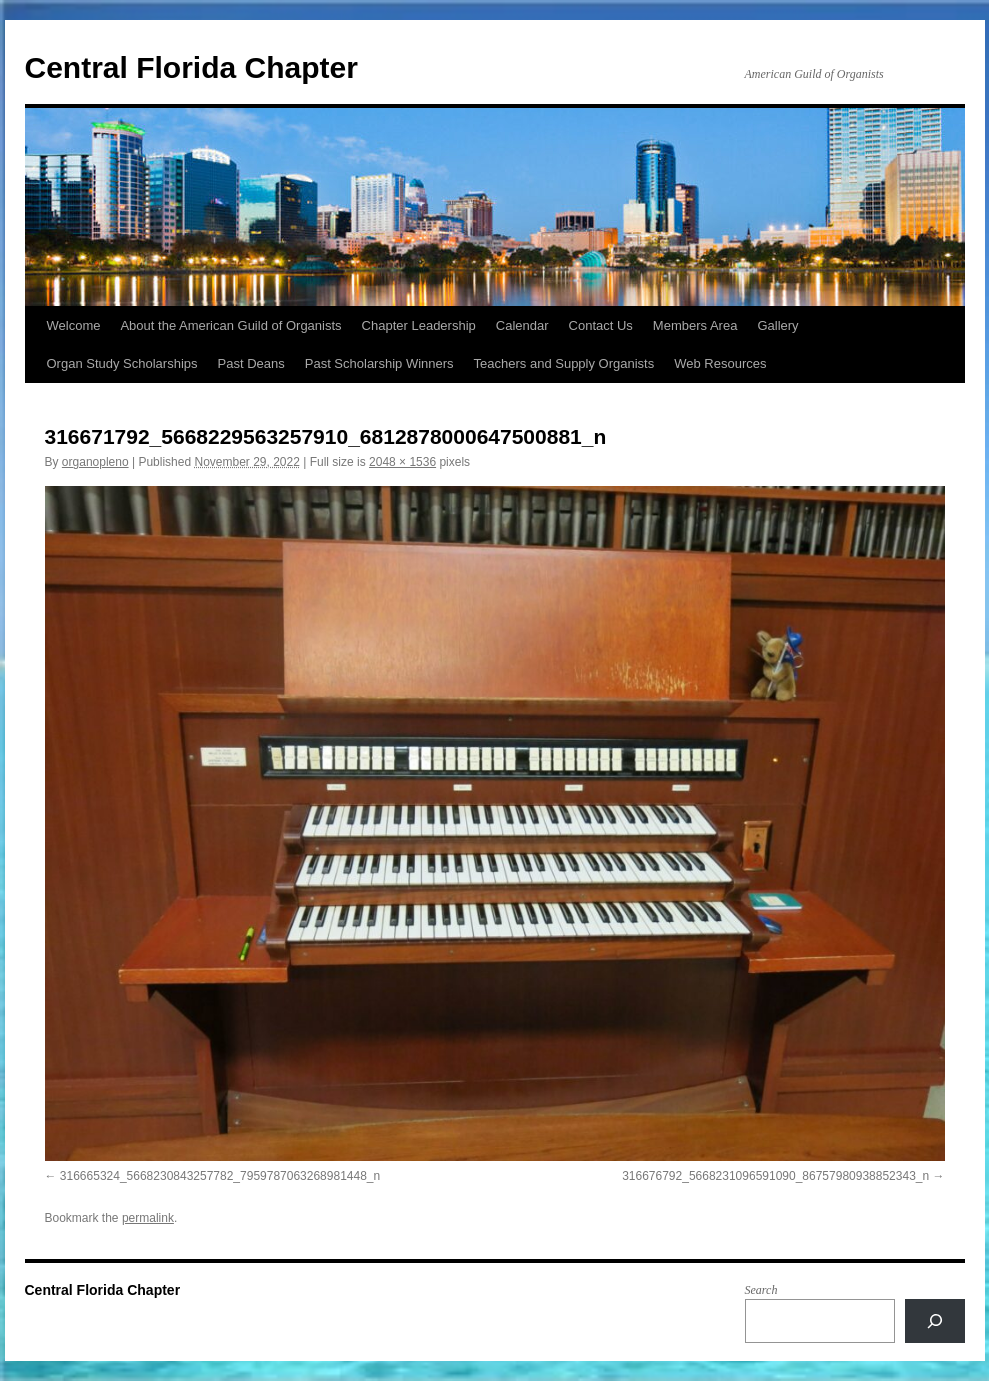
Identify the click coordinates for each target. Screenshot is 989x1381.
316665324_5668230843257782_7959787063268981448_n (220, 1176)
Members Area (695, 325)
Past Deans (251, 363)
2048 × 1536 (402, 462)
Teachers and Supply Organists (564, 363)
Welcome (74, 325)
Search (761, 1290)
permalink (148, 1218)
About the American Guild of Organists (230, 325)
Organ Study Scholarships (122, 363)
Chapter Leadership (419, 325)
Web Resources (720, 363)
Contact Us (601, 325)
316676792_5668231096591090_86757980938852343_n (775, 1176)
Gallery (777, 325)
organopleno (95, 462)
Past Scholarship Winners (379, 363)
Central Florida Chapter (191, 67)
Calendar (522, 325)
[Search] (935, 1321)
